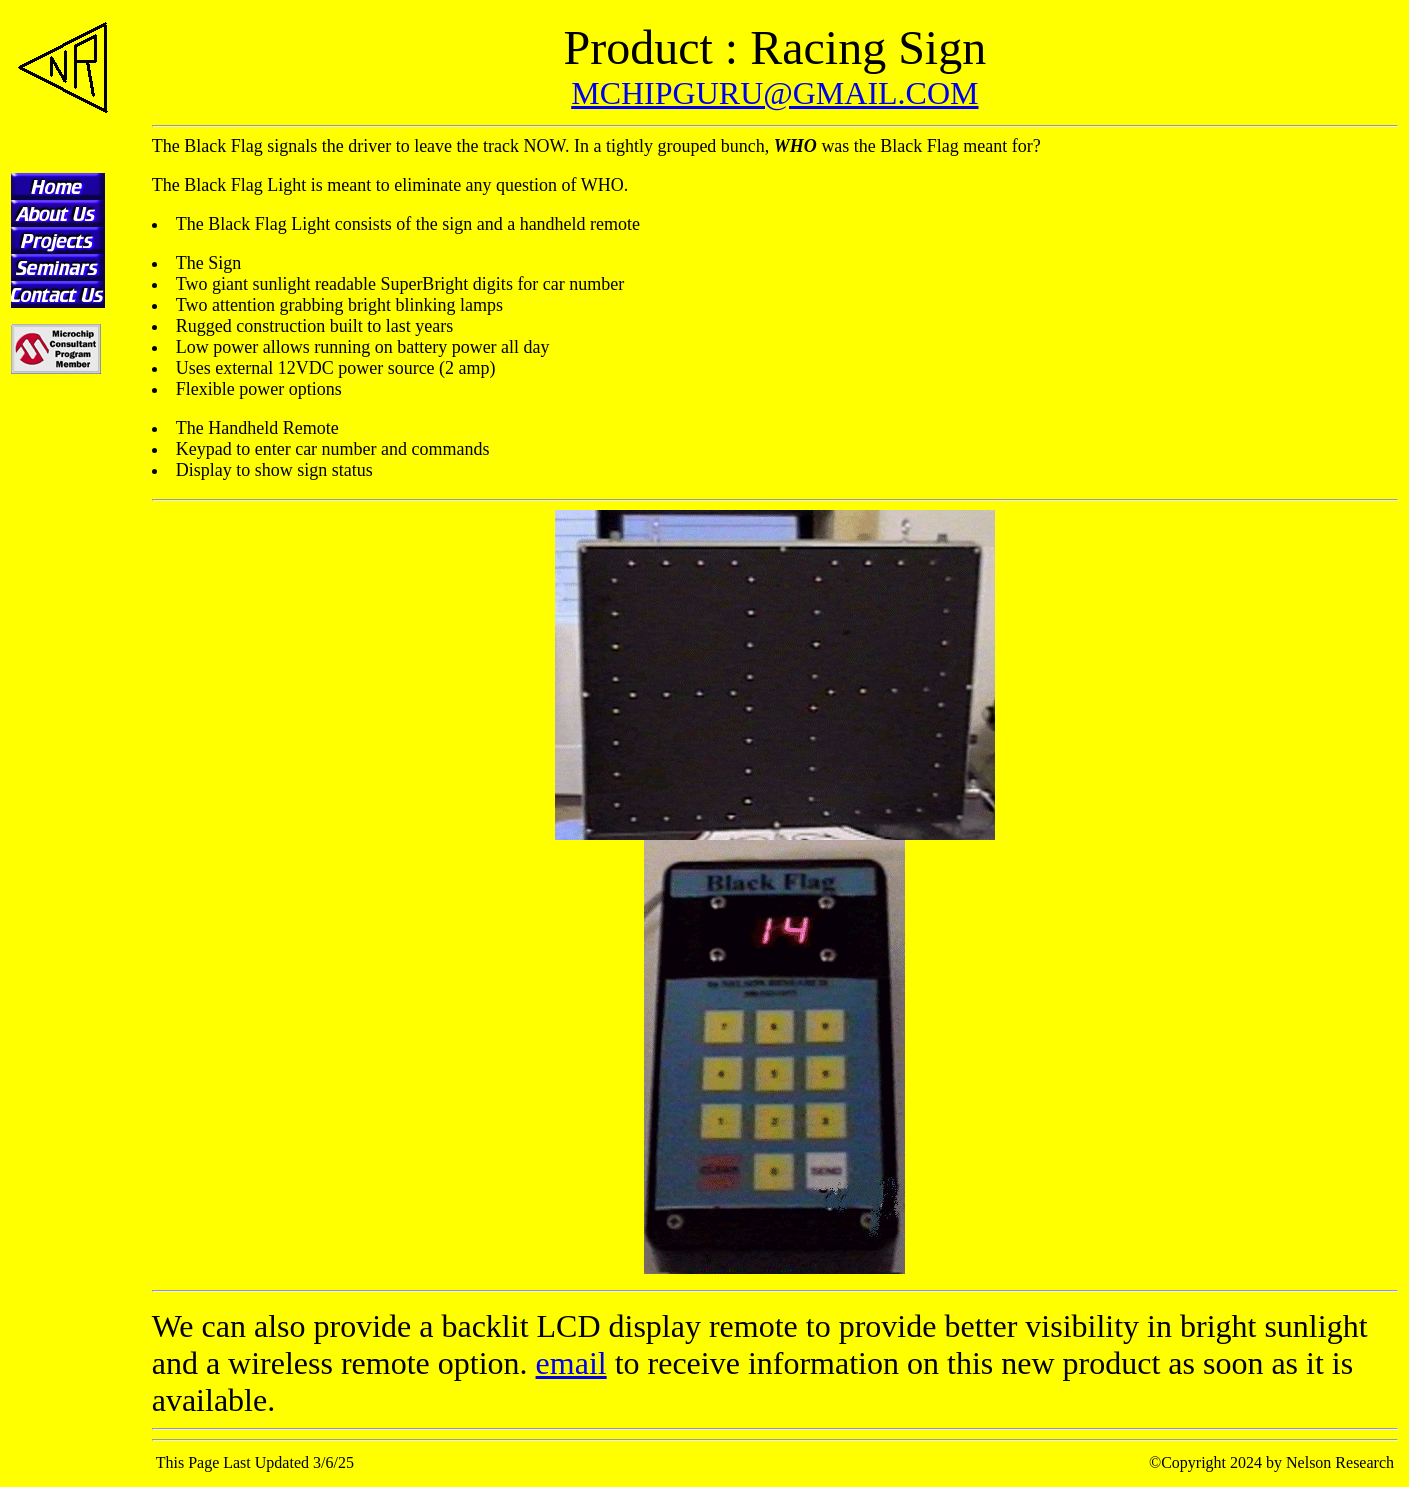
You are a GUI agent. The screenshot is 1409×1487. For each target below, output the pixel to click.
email (571, 1363)
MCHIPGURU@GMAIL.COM (774, 93)
